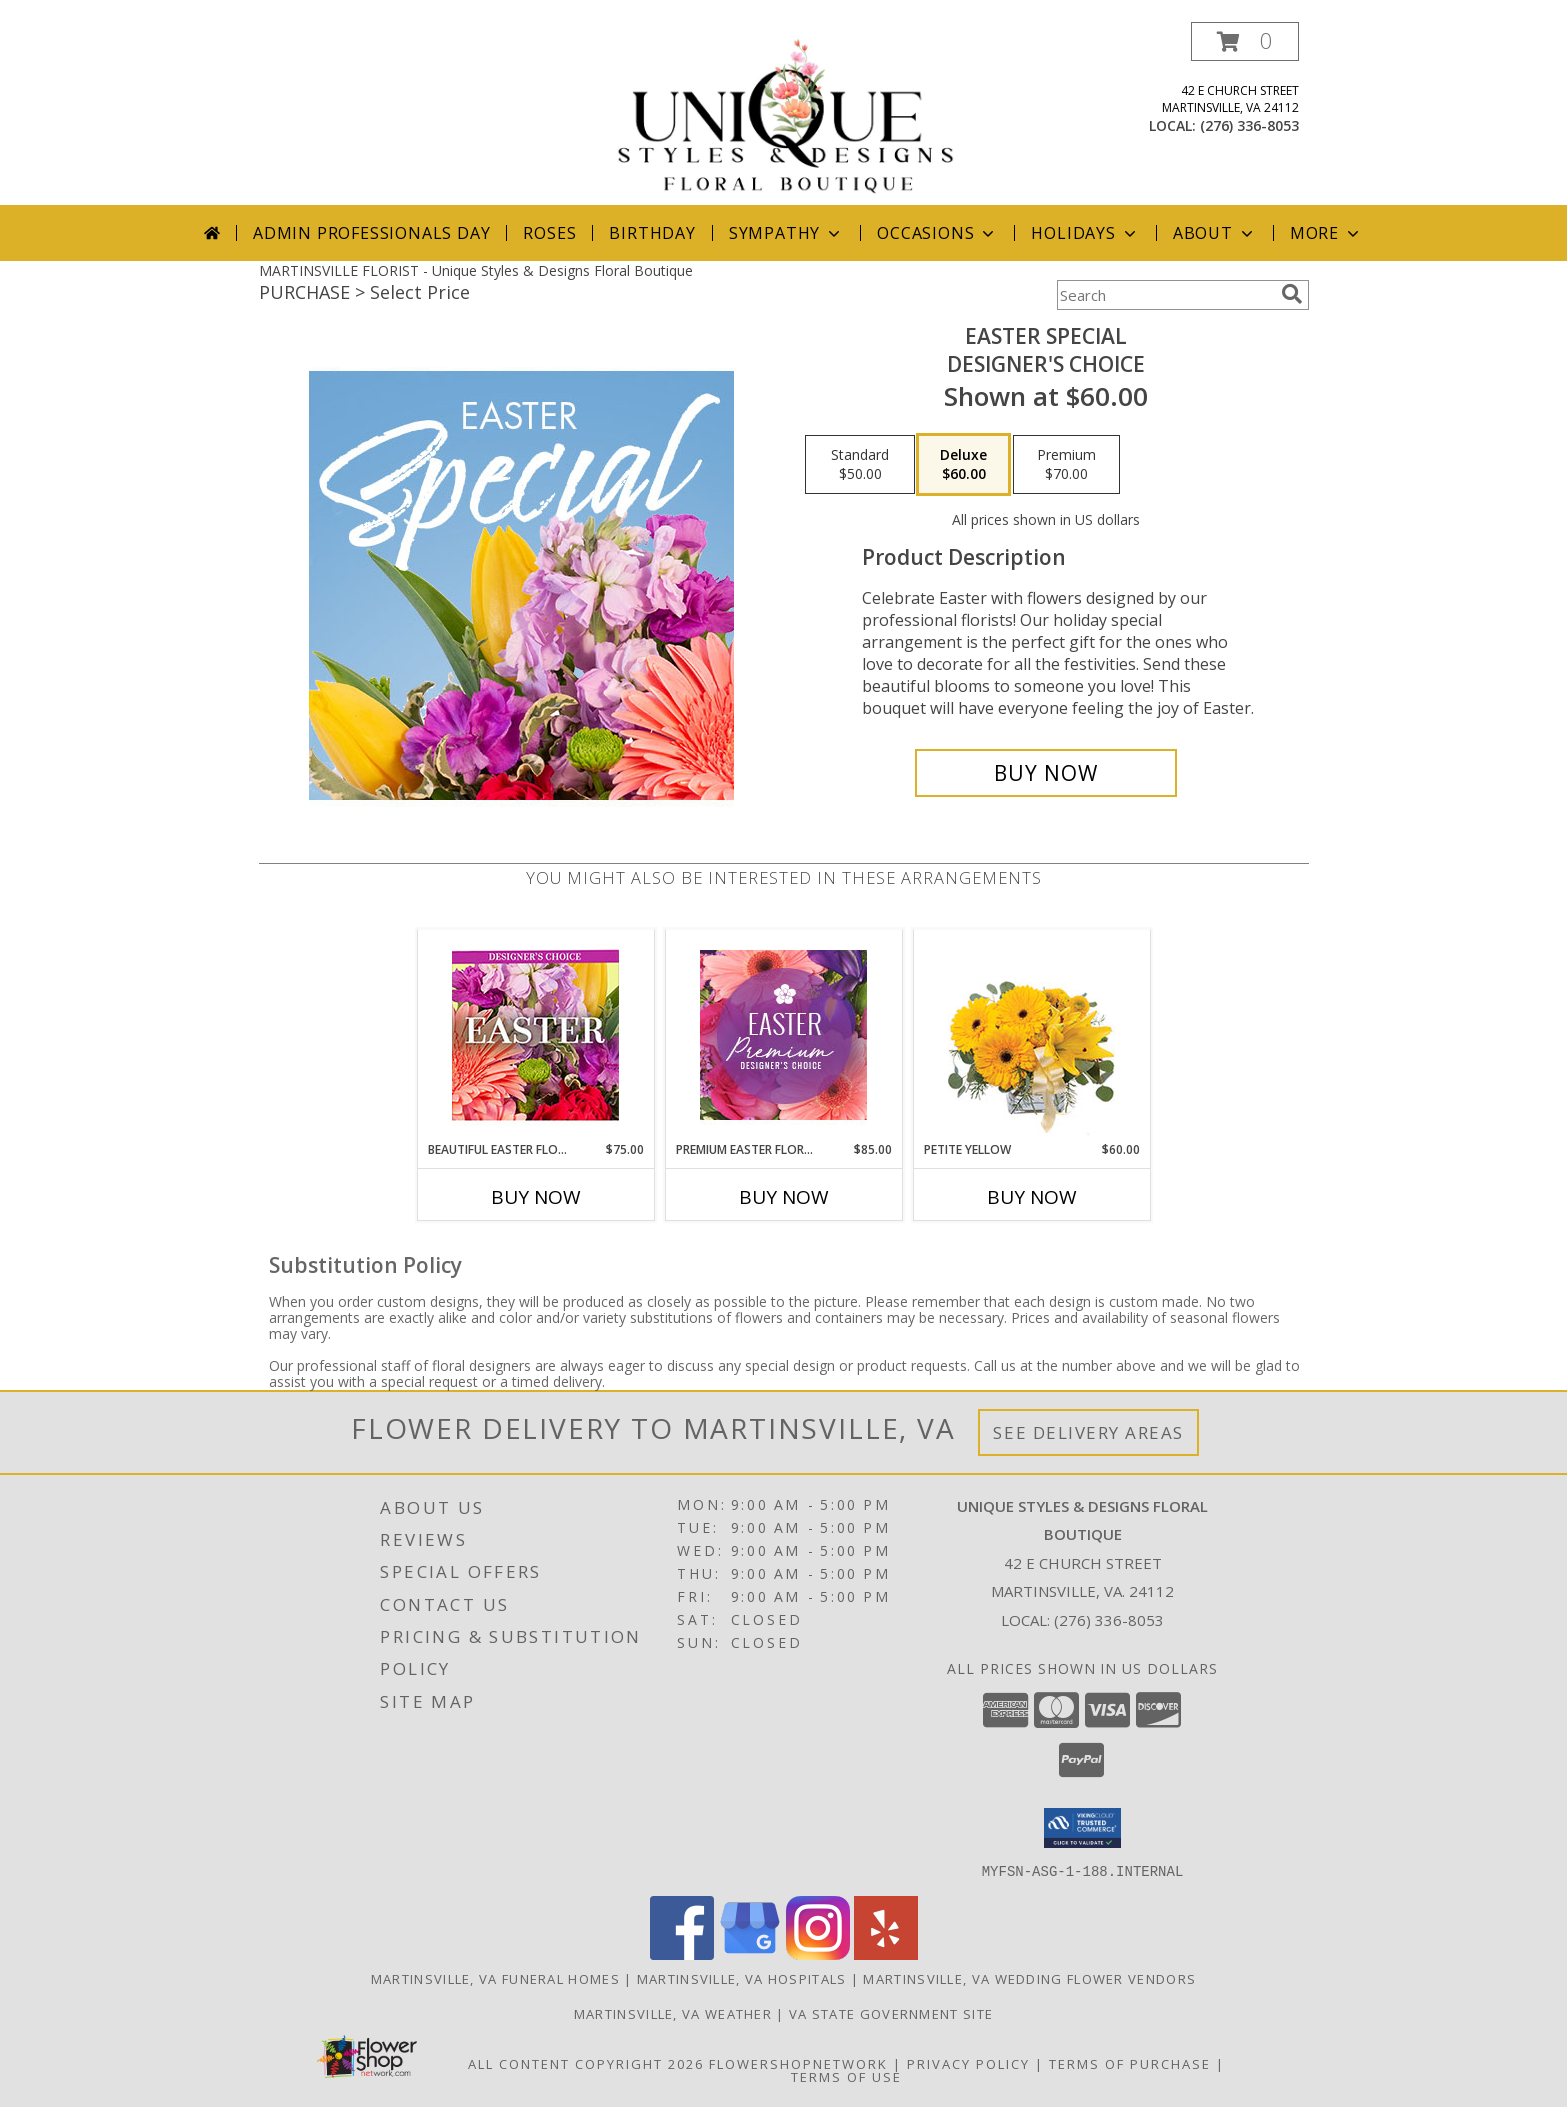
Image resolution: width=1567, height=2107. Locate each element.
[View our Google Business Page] (750, 1953)
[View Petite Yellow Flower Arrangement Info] (1031, 1035)
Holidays (1085, 233)
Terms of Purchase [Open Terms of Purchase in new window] (1130, 2063)
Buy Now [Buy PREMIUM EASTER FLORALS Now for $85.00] (784, 1197)
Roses (549, 233)
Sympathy (786, 233)
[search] (1292, 294)
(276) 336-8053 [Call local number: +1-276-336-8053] (1249, 125)
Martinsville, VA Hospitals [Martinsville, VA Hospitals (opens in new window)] (742, 1978)
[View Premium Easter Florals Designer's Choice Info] (783, 1035)
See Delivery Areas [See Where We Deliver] (1088, 1432)
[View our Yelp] (886, 1953)
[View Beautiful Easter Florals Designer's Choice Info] (535, 1035)
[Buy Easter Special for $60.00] (1046, 773)
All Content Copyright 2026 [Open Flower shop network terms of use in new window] (586, 2063)
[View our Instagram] (818, 1953)
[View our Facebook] (682, 1953)
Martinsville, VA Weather (673, 2013)
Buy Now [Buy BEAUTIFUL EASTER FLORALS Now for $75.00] (536, 1197)
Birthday (652, 233)
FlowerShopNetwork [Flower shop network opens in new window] (798, 2063)
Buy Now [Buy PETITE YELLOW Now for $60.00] (1032, 1197)
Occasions (937, 233)
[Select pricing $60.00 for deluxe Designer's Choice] (963, 465)
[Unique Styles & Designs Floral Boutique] (786, 113)
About (1215, 233)
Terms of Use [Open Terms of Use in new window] (846, 2076)
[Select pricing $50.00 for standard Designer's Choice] (860, 465)
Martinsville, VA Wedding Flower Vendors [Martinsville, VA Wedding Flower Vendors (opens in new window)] (1029, 1978)
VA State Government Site (891, 2013)
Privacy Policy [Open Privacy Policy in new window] (968, 2063)
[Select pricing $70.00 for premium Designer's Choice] (1066, 465)
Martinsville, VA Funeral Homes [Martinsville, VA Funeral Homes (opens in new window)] (495, 1978)
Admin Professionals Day (371, 233)
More (1326, 233)
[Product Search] (1165, 295)
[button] (1245, 41)
